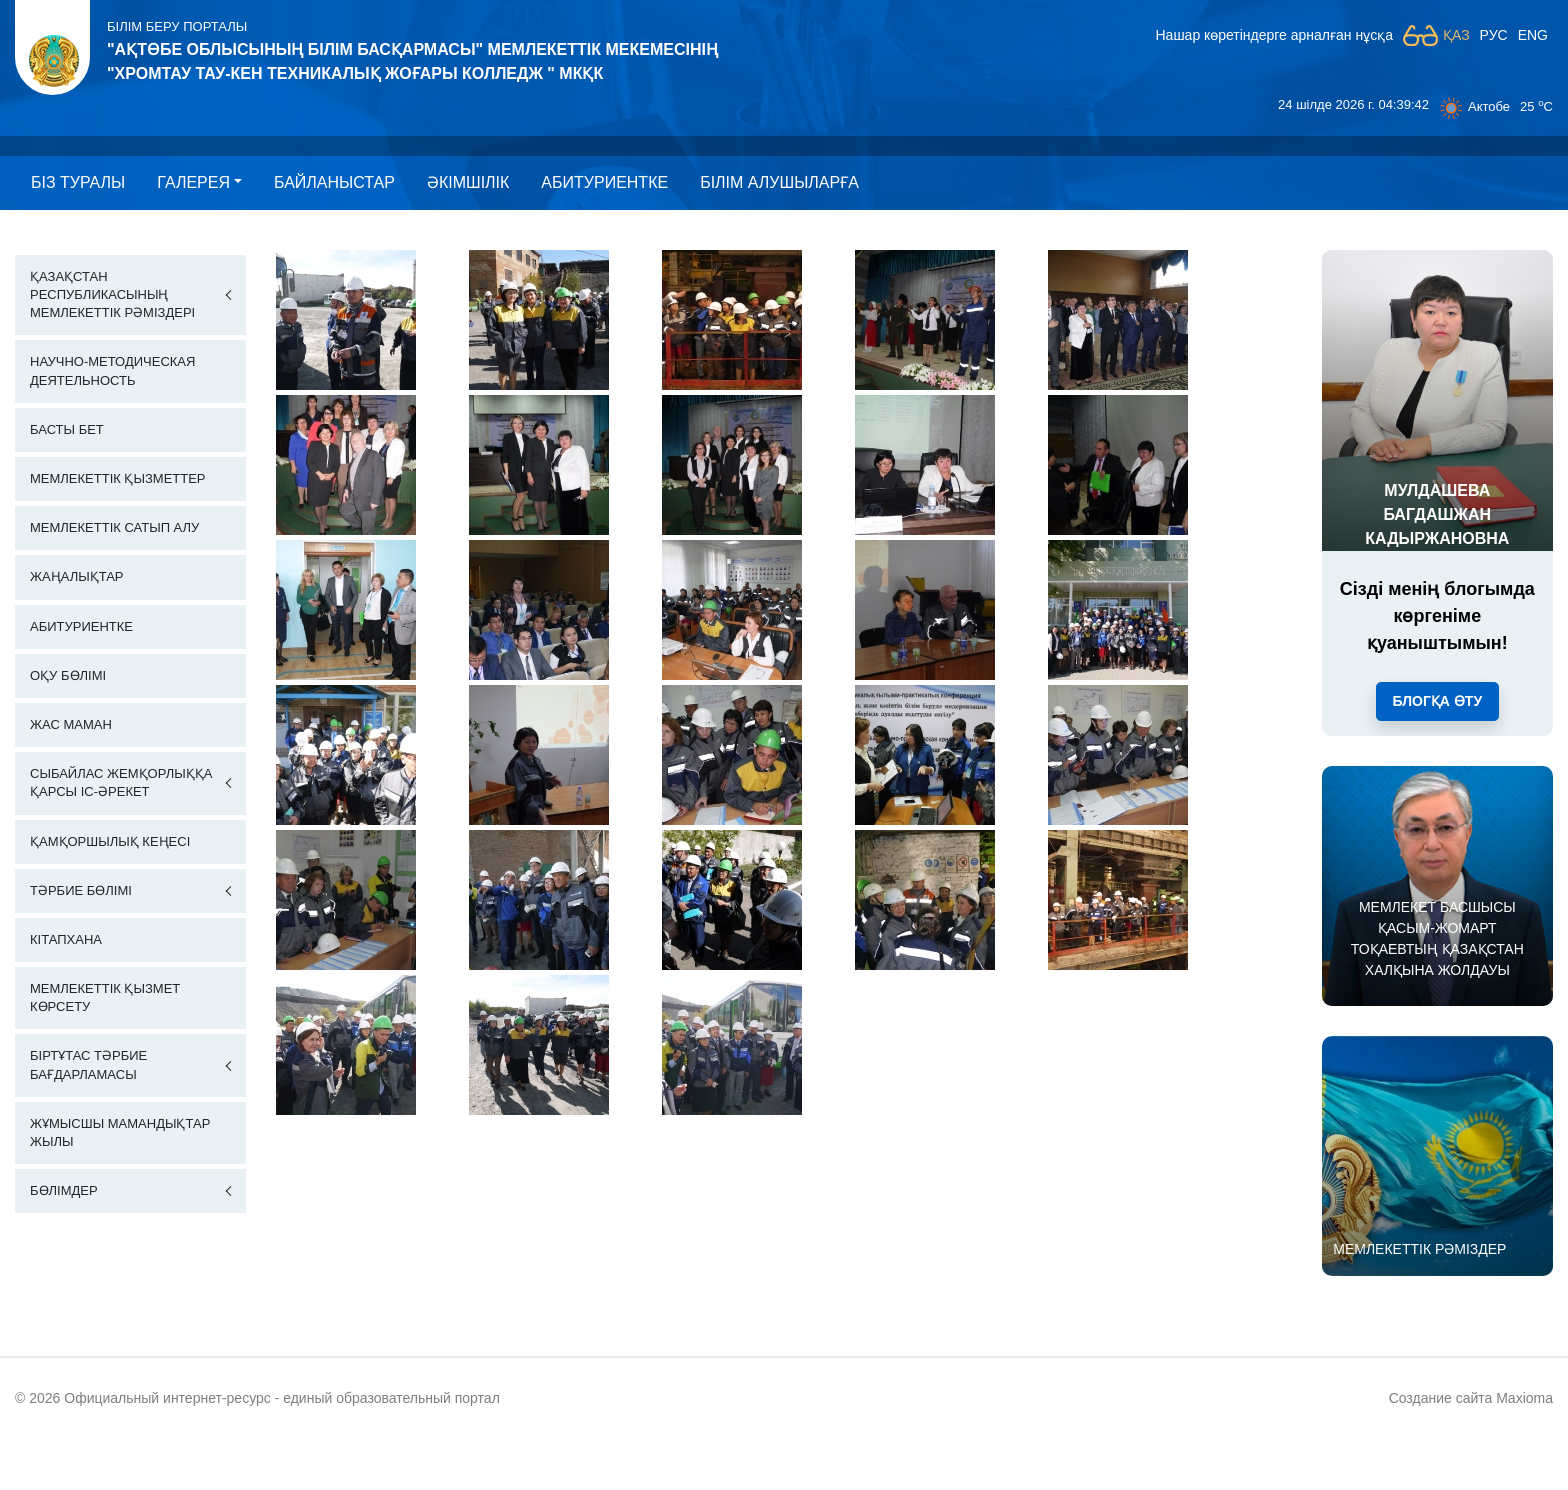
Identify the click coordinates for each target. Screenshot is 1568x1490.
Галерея (193, 182)
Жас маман (71, 724)
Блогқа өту (1438, 701)
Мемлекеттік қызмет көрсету (105, 997)
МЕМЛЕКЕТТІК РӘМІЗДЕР (1419, 1249)
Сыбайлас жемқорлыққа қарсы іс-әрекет (121, 782)
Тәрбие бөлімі (81, 890)
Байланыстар (334, 182)
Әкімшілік (468, 182)
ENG (1533, 35)
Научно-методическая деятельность (112, 370)
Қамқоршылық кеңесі (110, 841)
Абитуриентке (604, 182)
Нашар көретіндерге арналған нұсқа (1273, 35)
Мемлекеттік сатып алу (114, 527)
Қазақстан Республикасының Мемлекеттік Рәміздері (112, 294)
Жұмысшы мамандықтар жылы (120, 1132)
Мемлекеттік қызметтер (118, 478)
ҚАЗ (1456, 35)
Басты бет (67, 429)
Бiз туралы (78, 182)
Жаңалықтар (77, 576)
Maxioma (1524, 1398)
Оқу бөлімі (68, 675)
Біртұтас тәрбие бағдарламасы (88, 1064)
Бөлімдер (64, 1190)
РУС (1494, 35)
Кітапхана (66, 939)
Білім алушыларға (779, 182)
